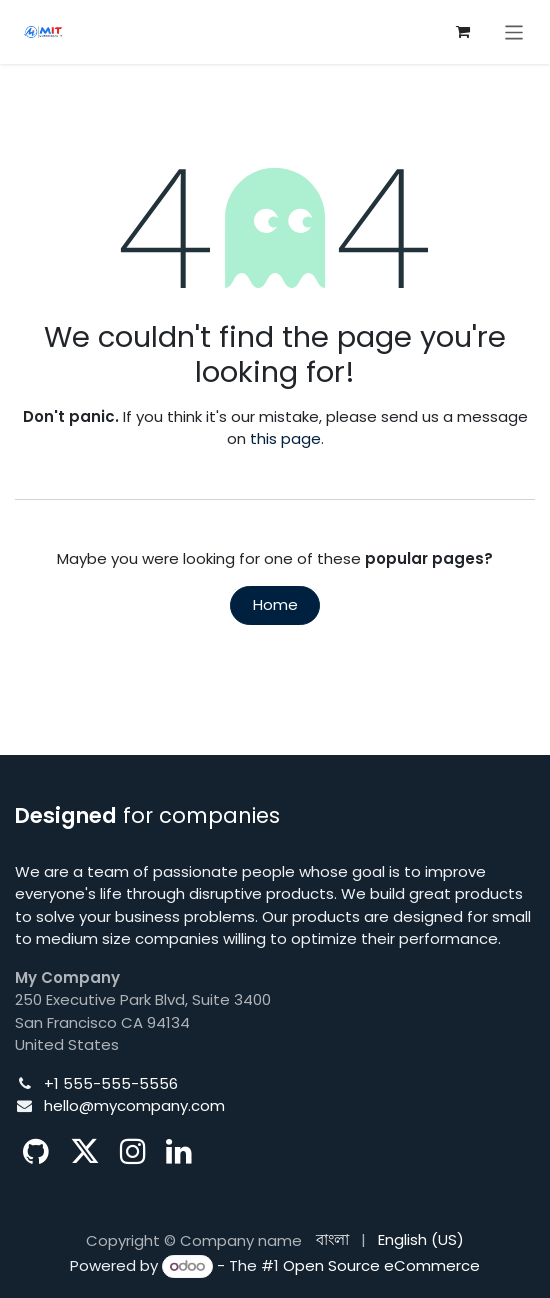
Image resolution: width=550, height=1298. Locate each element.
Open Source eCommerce (381, 1265)
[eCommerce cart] (463, 32)
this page (285, 438)
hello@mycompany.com (134, 1105)
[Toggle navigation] (514, 31)
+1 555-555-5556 (111, 1083)
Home (275, 604)
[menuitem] (332, 1240)
